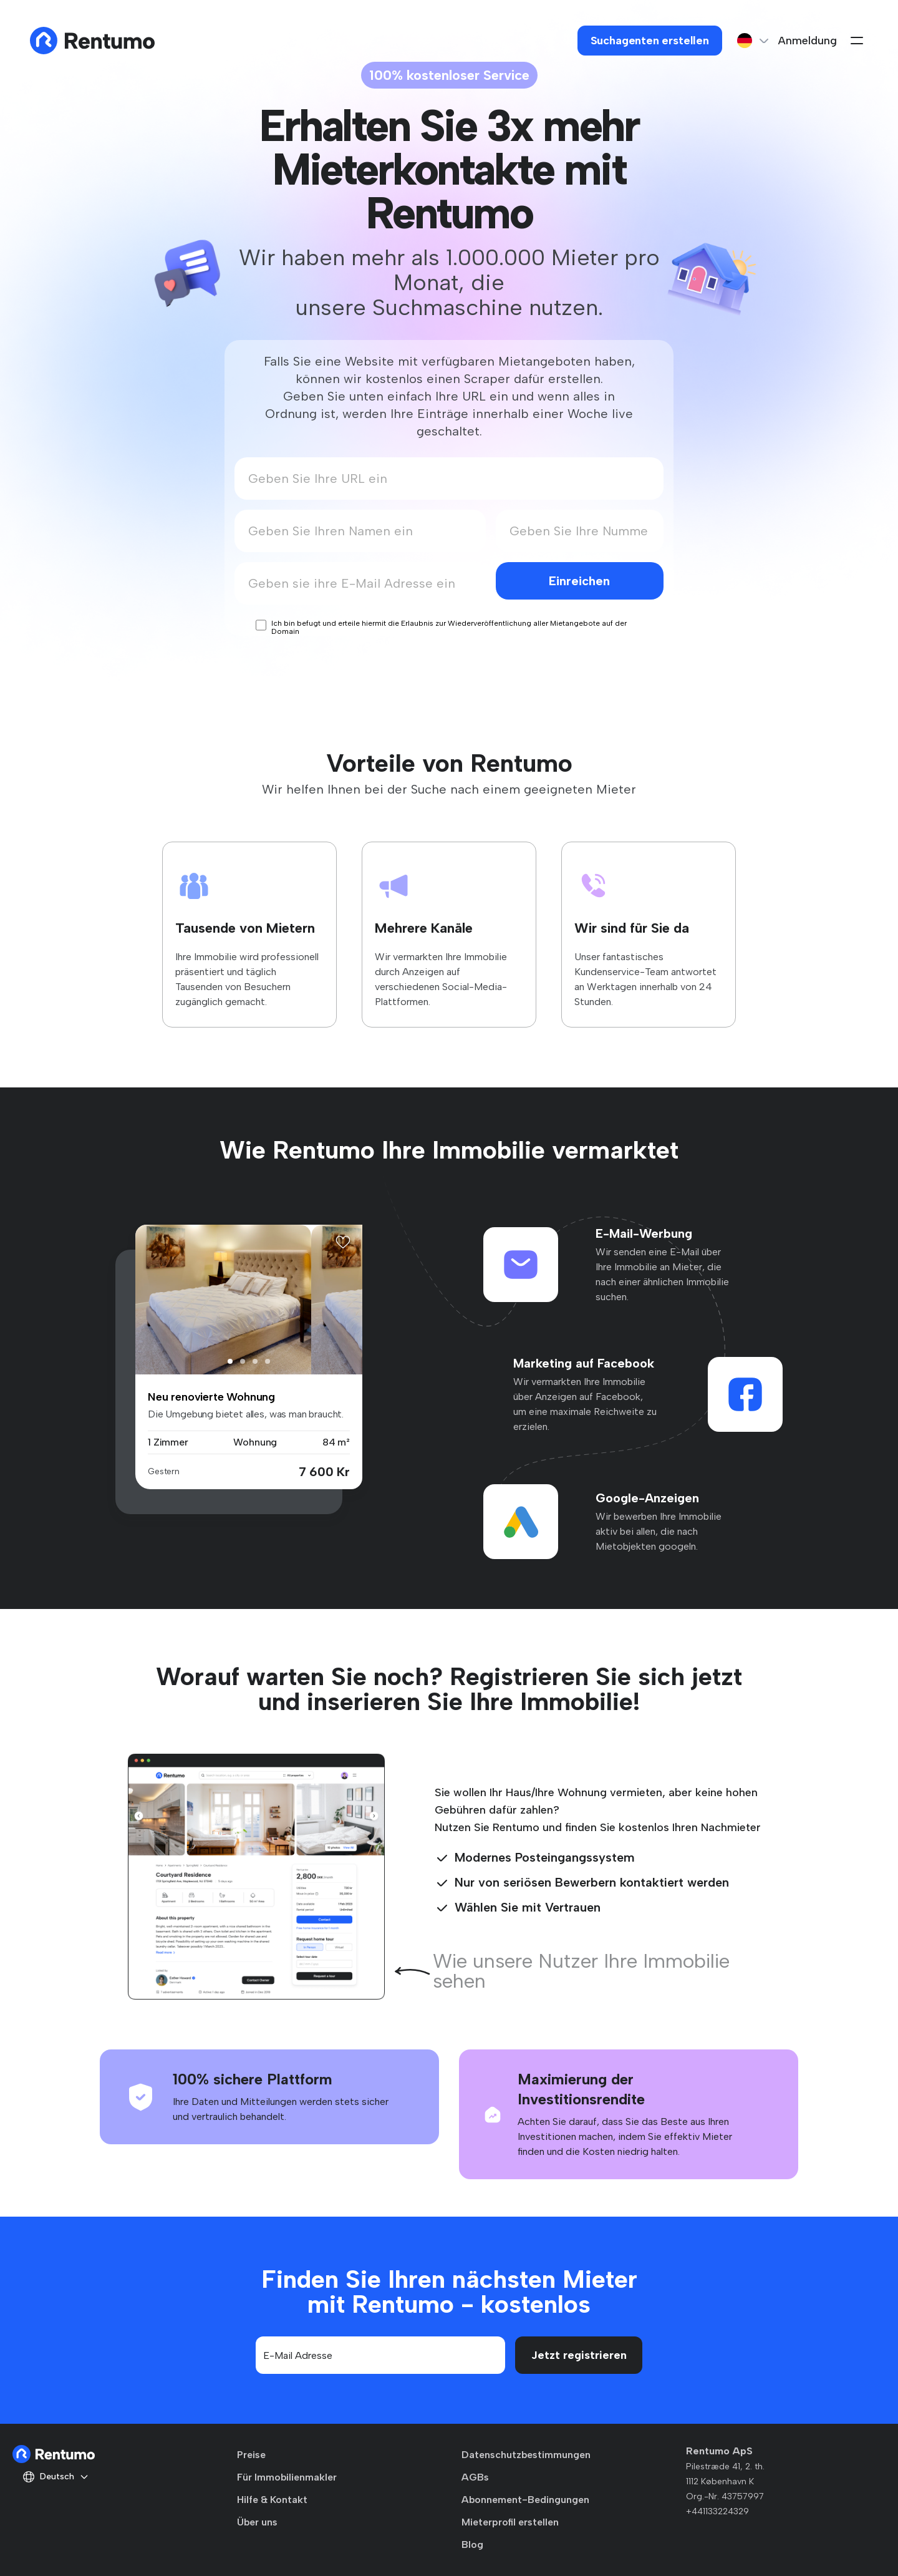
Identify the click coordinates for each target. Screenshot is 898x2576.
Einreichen (579, 580)
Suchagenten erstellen (650, 40)
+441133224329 (717, 2511)
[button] (230, 1361)
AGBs (475, 2477)
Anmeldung (807, 40)
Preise (251, 2455)
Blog (472, 2544)
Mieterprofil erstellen (510, 2522)
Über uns (257, 2522)
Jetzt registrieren (579, 2355)
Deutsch (55, 2477)
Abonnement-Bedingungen (525, 2500)
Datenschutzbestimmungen (526, 2455)
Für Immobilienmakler (287, 2477)
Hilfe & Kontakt (272, 2500)
